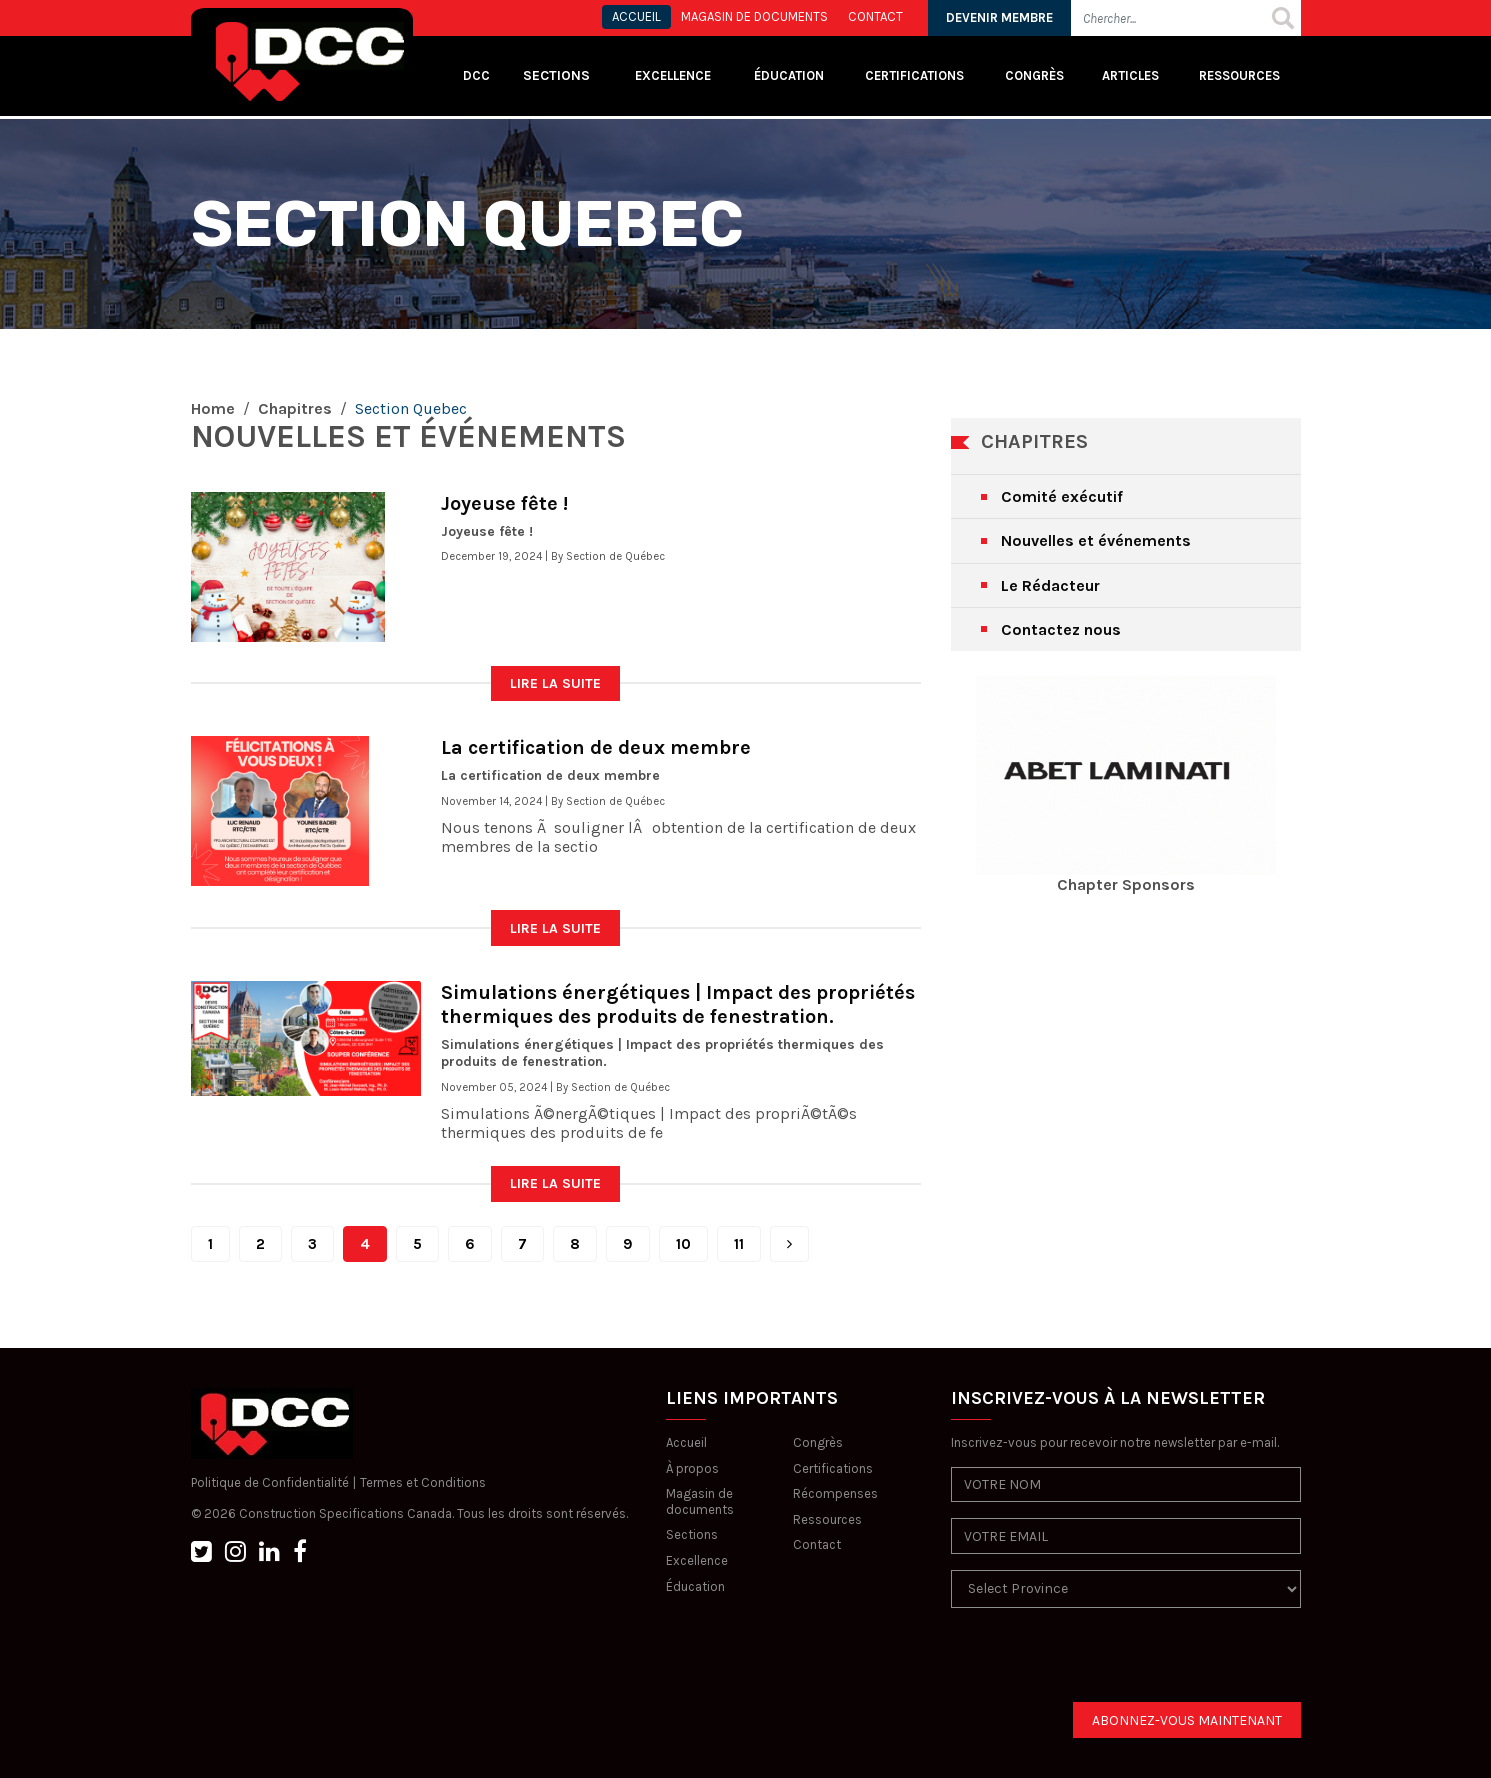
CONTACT (875, 16)
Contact (817, 1544)
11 (739, 1244)
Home (213, 408)
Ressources (1239, 75)
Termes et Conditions (423, 1482)
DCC (476, 75)
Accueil (686, 1442)
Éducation (695, 1586)
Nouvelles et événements (1096, 540)
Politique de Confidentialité (270, 1482)
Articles (1130, 75)
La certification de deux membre (596, 747)
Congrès (1034, 75)
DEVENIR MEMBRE (999, 17)
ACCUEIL (636, 16)
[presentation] (1103, 1663)
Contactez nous (1061, 629)
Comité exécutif (1062, 496)
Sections (692, 1534)
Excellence (674, 75)
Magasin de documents (700, 1501)
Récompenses (835, 1493)
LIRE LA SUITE (555, 683)
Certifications (914, 75)
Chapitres (295, 408)
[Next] (789, 1244)
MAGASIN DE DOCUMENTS (754, 16)
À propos (692, 1468)
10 (683, 1244)
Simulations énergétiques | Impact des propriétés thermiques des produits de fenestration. (678, 1004)
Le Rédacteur (1050, 585)
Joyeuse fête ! (504, 503)
